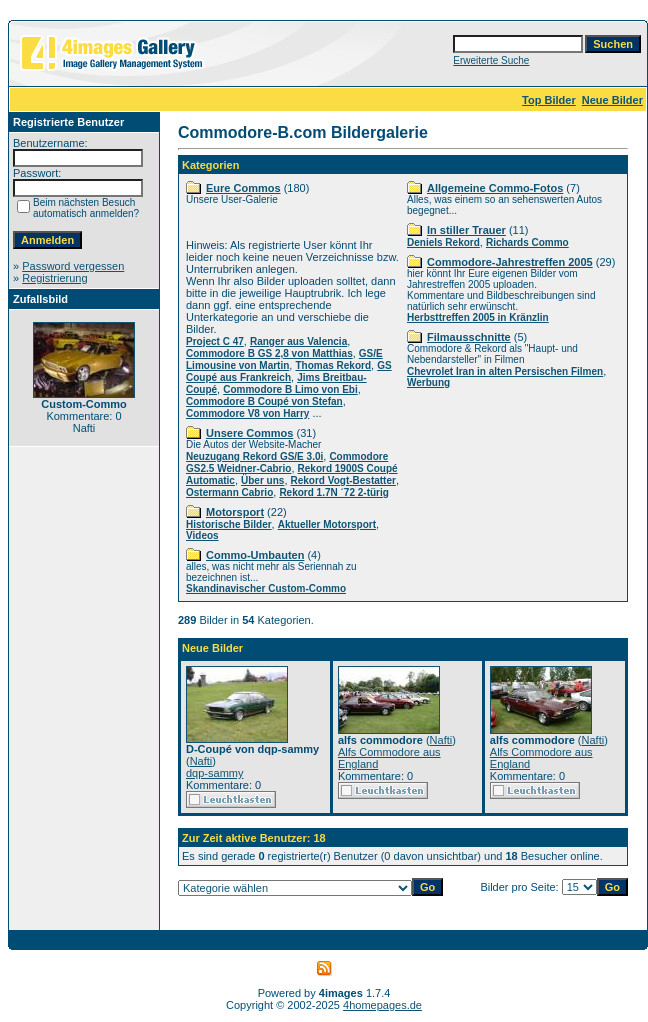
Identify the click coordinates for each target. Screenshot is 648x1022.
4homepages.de (382, 1005)
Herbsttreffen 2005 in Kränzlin (478, 317)
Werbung (428, 382)
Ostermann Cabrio (229, 492)
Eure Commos (243, 188)
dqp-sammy (214, 773)
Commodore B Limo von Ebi (290, 389)
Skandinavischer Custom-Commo (266, 588)
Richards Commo (527, 242)
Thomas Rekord (333, 365)
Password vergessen (73, 266)
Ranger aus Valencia (298, 341)
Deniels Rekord (443, 242)
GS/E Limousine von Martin (284, 359)
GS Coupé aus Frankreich (289, 371)
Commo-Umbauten (255, 555)
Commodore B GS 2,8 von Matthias (269, 353)
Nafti (201, 761)
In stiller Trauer (466, 230)
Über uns (262, 480)
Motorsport (235, 512)
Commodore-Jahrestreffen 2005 (510, 262)
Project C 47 (215, 341)
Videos (202, 535)
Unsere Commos (249, 433)
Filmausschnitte (469, 337)
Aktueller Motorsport (327, 524)
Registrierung (54, 278)
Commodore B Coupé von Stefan (264, 401)
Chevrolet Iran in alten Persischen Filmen (505, 371)
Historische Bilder (229, 524)
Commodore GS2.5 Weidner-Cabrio (287, 462)
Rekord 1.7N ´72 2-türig (333, 492)
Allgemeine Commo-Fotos (495, 188)
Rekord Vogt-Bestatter (343, 480)
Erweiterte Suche (491, 60)
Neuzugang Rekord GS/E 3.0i (254, 456)
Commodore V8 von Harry (247, 413)
